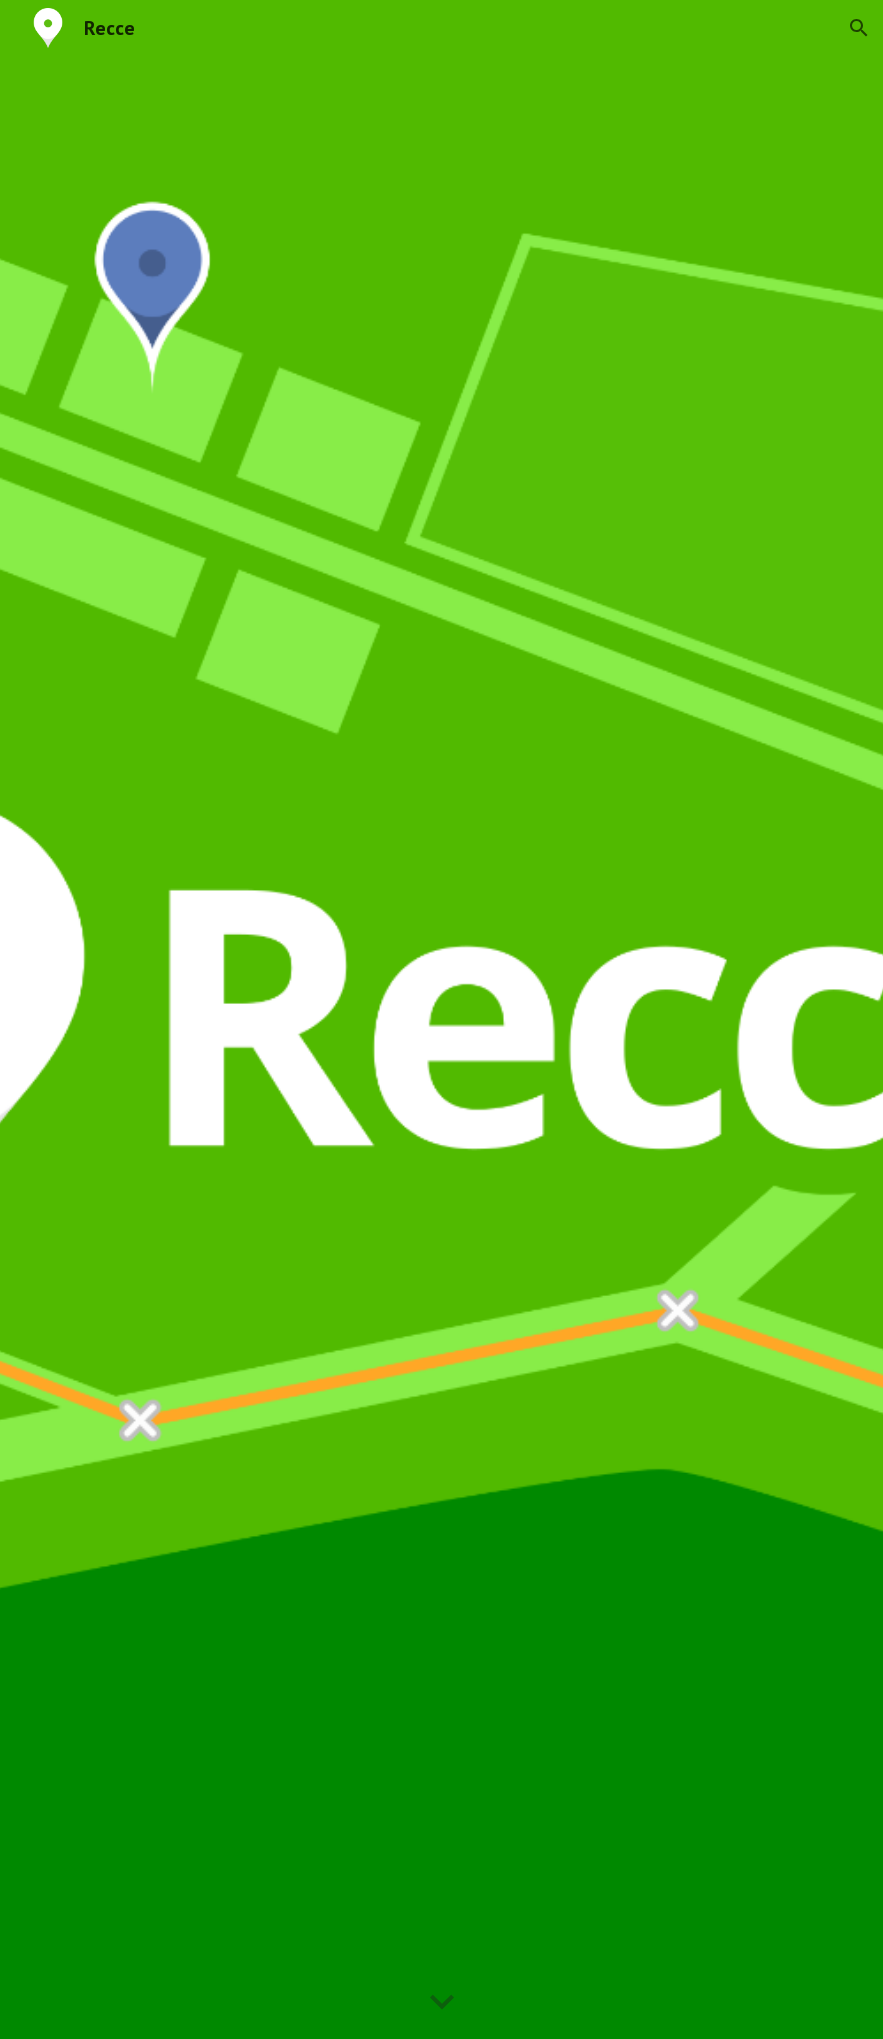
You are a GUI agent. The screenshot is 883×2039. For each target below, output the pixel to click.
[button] (859, 28)
